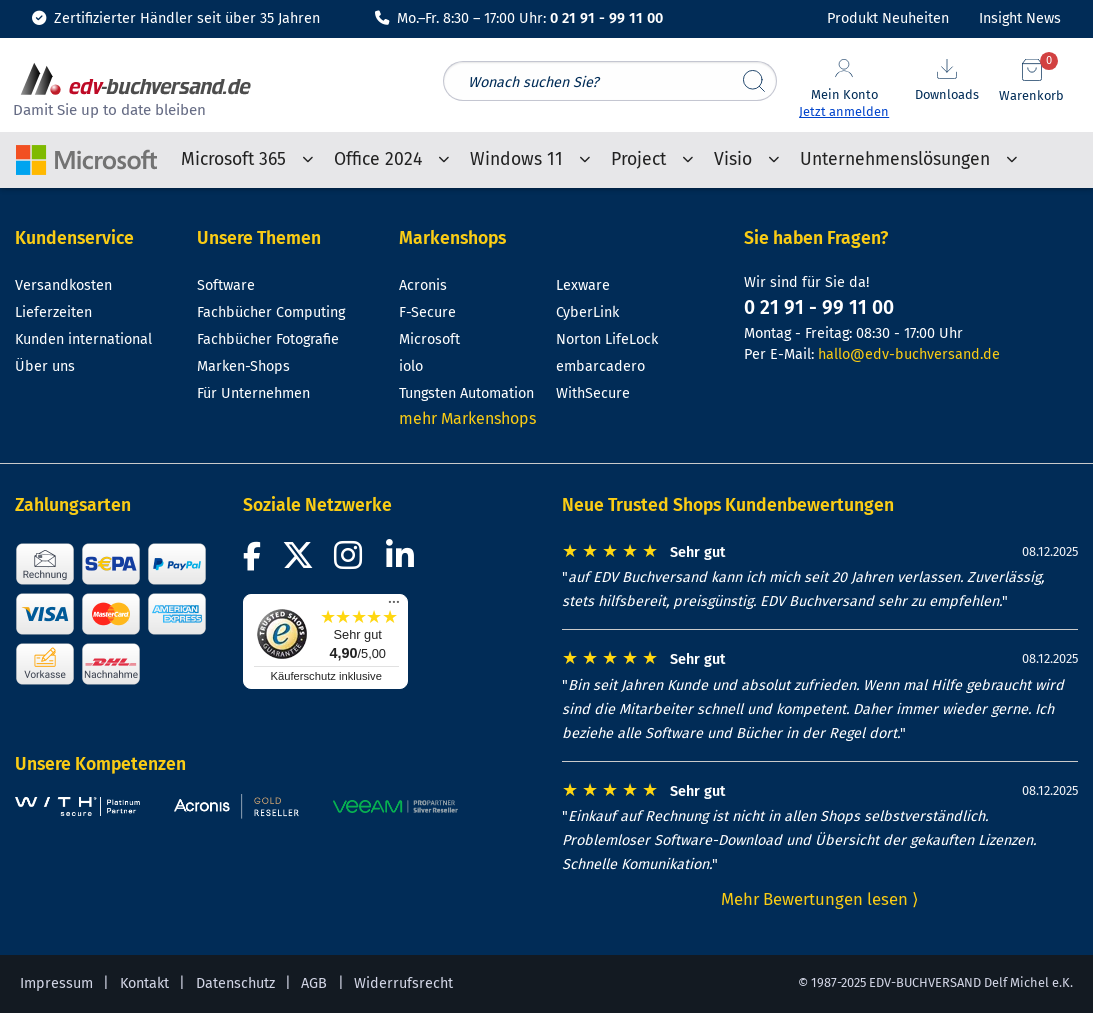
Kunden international (83, 339)
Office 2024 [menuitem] (378, 159)
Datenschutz (235, 983)
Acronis (423, 285)
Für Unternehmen (253, 393)
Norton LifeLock (607, 339)
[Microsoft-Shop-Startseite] (86, 152)
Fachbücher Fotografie (268, 339)
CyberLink (587, 312)
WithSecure (593, 393)
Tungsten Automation (466, 393)
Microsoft (429, 339)
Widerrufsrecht (403, 983)
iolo (411, 366)
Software (226, 285)
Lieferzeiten (53, 312)
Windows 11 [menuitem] (516, 159)
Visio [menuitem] (733, 159)
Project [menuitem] (638, 159)
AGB (314, 983)
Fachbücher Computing (271, 312)
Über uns (45, 366)
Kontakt (144, 983)
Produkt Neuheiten (888, 18)
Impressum (56, 983)
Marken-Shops (243, 366)
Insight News (1020, 18)
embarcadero (600, 366)
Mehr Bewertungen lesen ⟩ (820, 899)
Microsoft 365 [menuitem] (233, 159)
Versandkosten (63, 285)
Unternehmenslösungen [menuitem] (895, 159)
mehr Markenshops (467, 418)
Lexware (583, 285)
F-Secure (427, 312)
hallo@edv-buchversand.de (909, 354)
